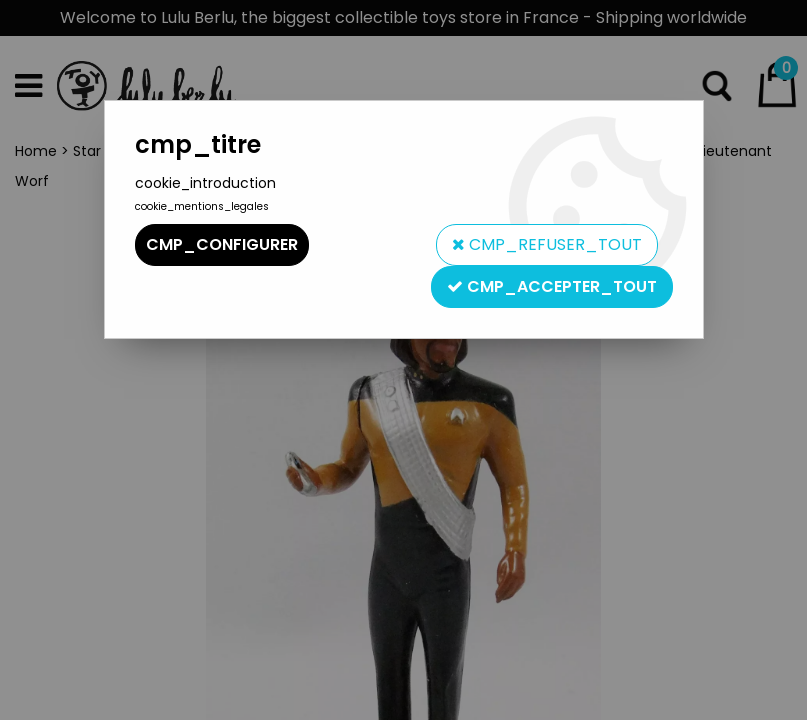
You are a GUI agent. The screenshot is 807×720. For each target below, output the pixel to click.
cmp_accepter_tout (552, 286)
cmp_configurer (222, 244)
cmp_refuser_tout (547, 244)
